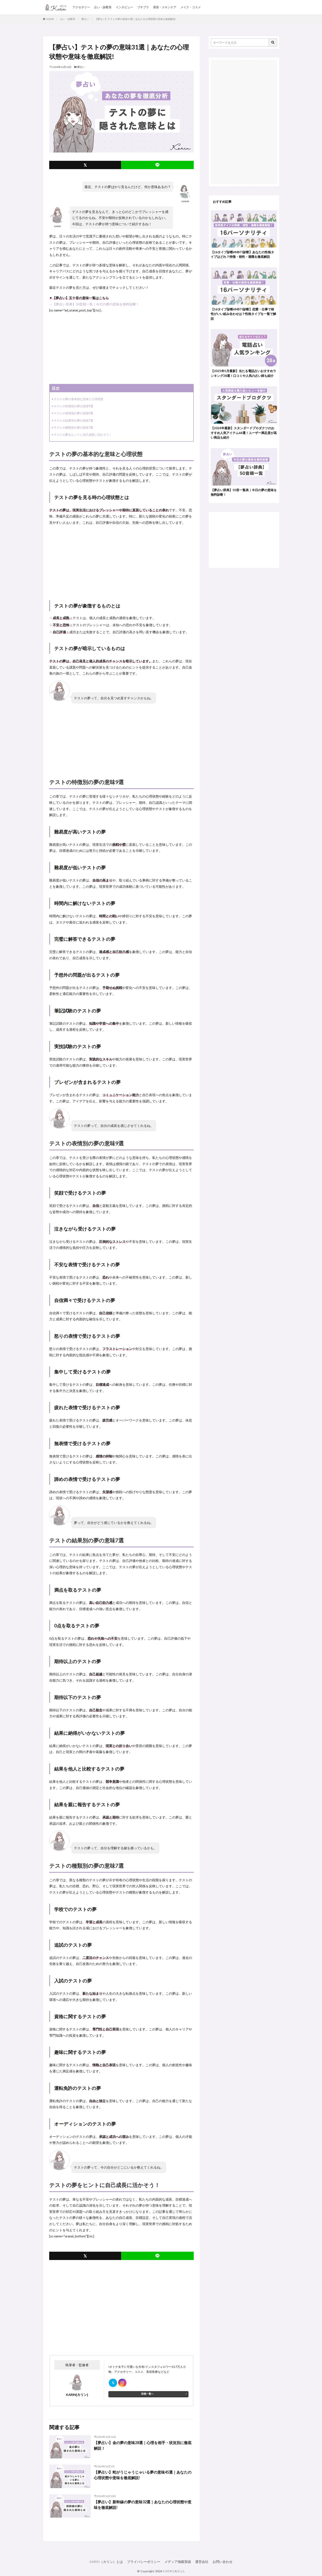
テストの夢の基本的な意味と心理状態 (78, 399)
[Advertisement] (121, 346)
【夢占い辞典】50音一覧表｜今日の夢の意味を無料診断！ (244, 492)
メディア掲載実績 (177, 2562)
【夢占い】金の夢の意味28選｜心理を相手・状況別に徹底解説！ (142, 2445)
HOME (50, 19)
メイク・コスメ (190, 7)
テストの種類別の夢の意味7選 (73, 427)
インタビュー (124, 7)
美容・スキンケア (164, 7)
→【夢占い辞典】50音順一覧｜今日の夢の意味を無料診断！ (94, 304)
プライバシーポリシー (143, 2562)
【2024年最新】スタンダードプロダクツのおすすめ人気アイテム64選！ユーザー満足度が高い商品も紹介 (244, 432)
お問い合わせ (223, 2562)
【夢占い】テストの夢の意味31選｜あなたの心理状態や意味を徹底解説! (135, 19)
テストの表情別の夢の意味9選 (73, 413)
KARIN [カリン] (173, 2571)
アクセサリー (81, 7)
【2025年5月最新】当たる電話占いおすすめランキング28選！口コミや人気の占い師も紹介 (243, 373)
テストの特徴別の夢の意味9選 (73, 406)
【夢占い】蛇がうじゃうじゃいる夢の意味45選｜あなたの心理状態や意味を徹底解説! (142, 2475)
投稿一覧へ (147, 2393)
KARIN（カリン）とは (106, 2562)
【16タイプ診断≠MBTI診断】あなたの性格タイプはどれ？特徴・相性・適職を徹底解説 (242, 254)
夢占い (85, 19)
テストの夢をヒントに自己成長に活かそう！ (83, 434)
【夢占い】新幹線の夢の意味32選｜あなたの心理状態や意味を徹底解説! (142, 2505)
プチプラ (143, 7)
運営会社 (201, 2562)
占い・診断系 (102, 7)
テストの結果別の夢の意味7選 (73, 420)
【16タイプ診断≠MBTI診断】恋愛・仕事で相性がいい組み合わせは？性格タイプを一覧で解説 (243, 313)
